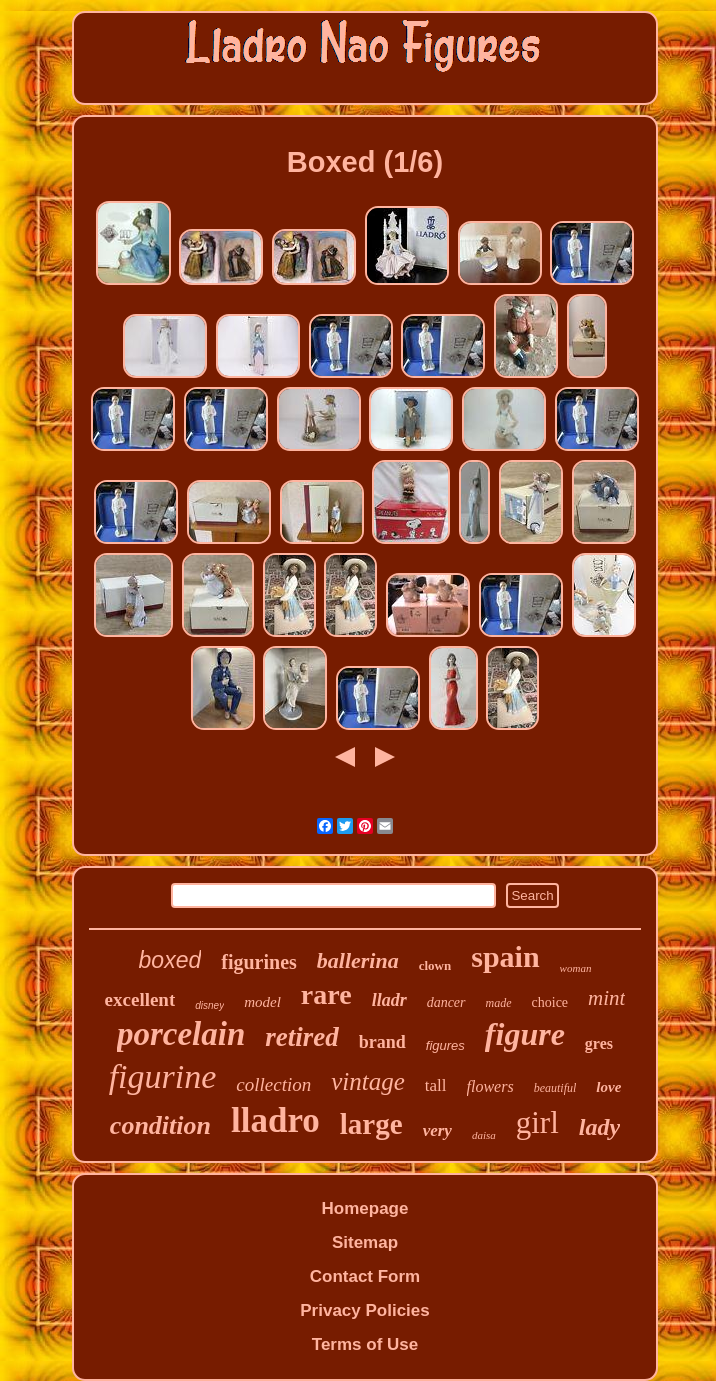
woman (576, 968)
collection (273, 1084)
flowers (490, 1086)
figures (445, 1045)
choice (550, 1002)
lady (599, 1127)
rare (326, 994)
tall (436, 1085)
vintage (368, 1081)
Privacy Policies (364, 1310)
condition (160, 1125)
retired (302, 1037)
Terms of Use (365, 1344)
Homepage (365, 1208)
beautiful (555, 1088)
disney (209, 1005)
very (437, 1130)
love (608, 1087)
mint (606, 998)
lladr (389, 1000)
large (371, 1124)
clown (435, 965)
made (499, 1003)
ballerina (358, 960)
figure (525, 1034)
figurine (163, 1076)
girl (537, 1122)
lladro (275, 1120)
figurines (259, 962)
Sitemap (365, 1242)
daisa (484, 1135)
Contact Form (365, 1276)
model (262, 1002)
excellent (140, 999)
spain (505, 956)
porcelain (181, 1034)
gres (599, 1043)
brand (382, 1042)
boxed (170, 960)
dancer (446, 1002)
